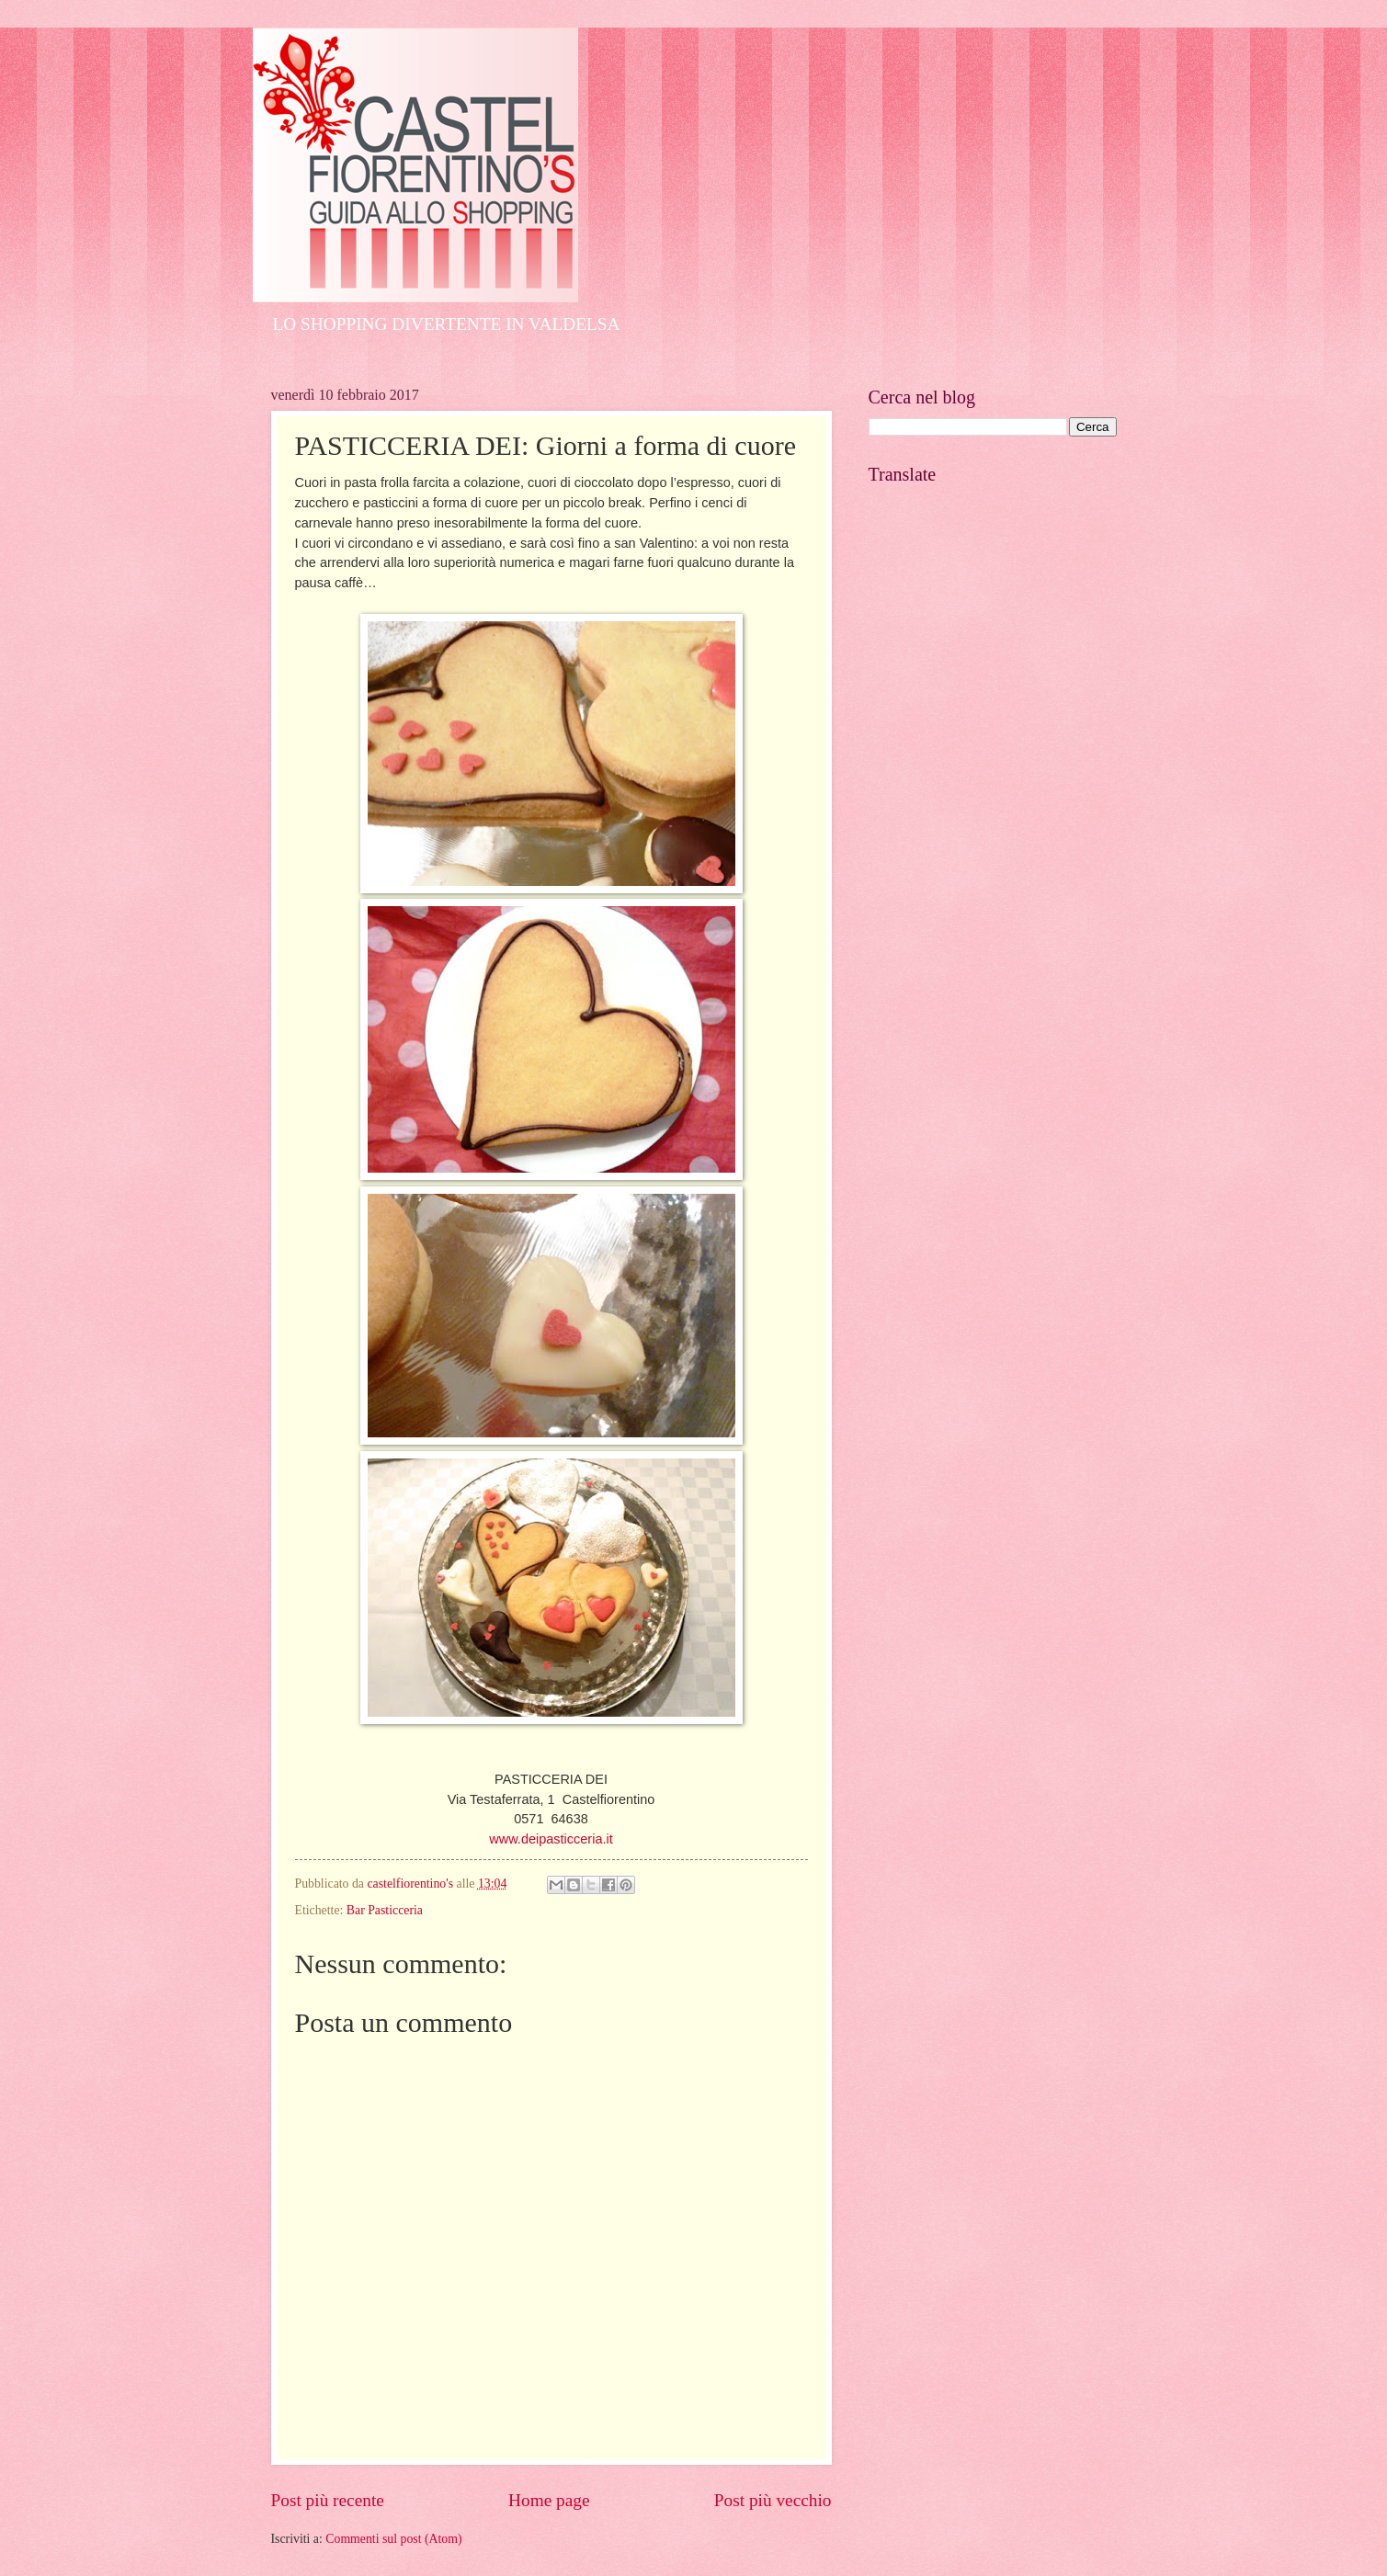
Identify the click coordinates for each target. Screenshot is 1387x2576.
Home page (548, 2500)
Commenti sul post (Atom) (393, 2539)
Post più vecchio (773, 2500)
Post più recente (327, 2500)
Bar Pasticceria (385, 1910)
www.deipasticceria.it (550, 1839)
